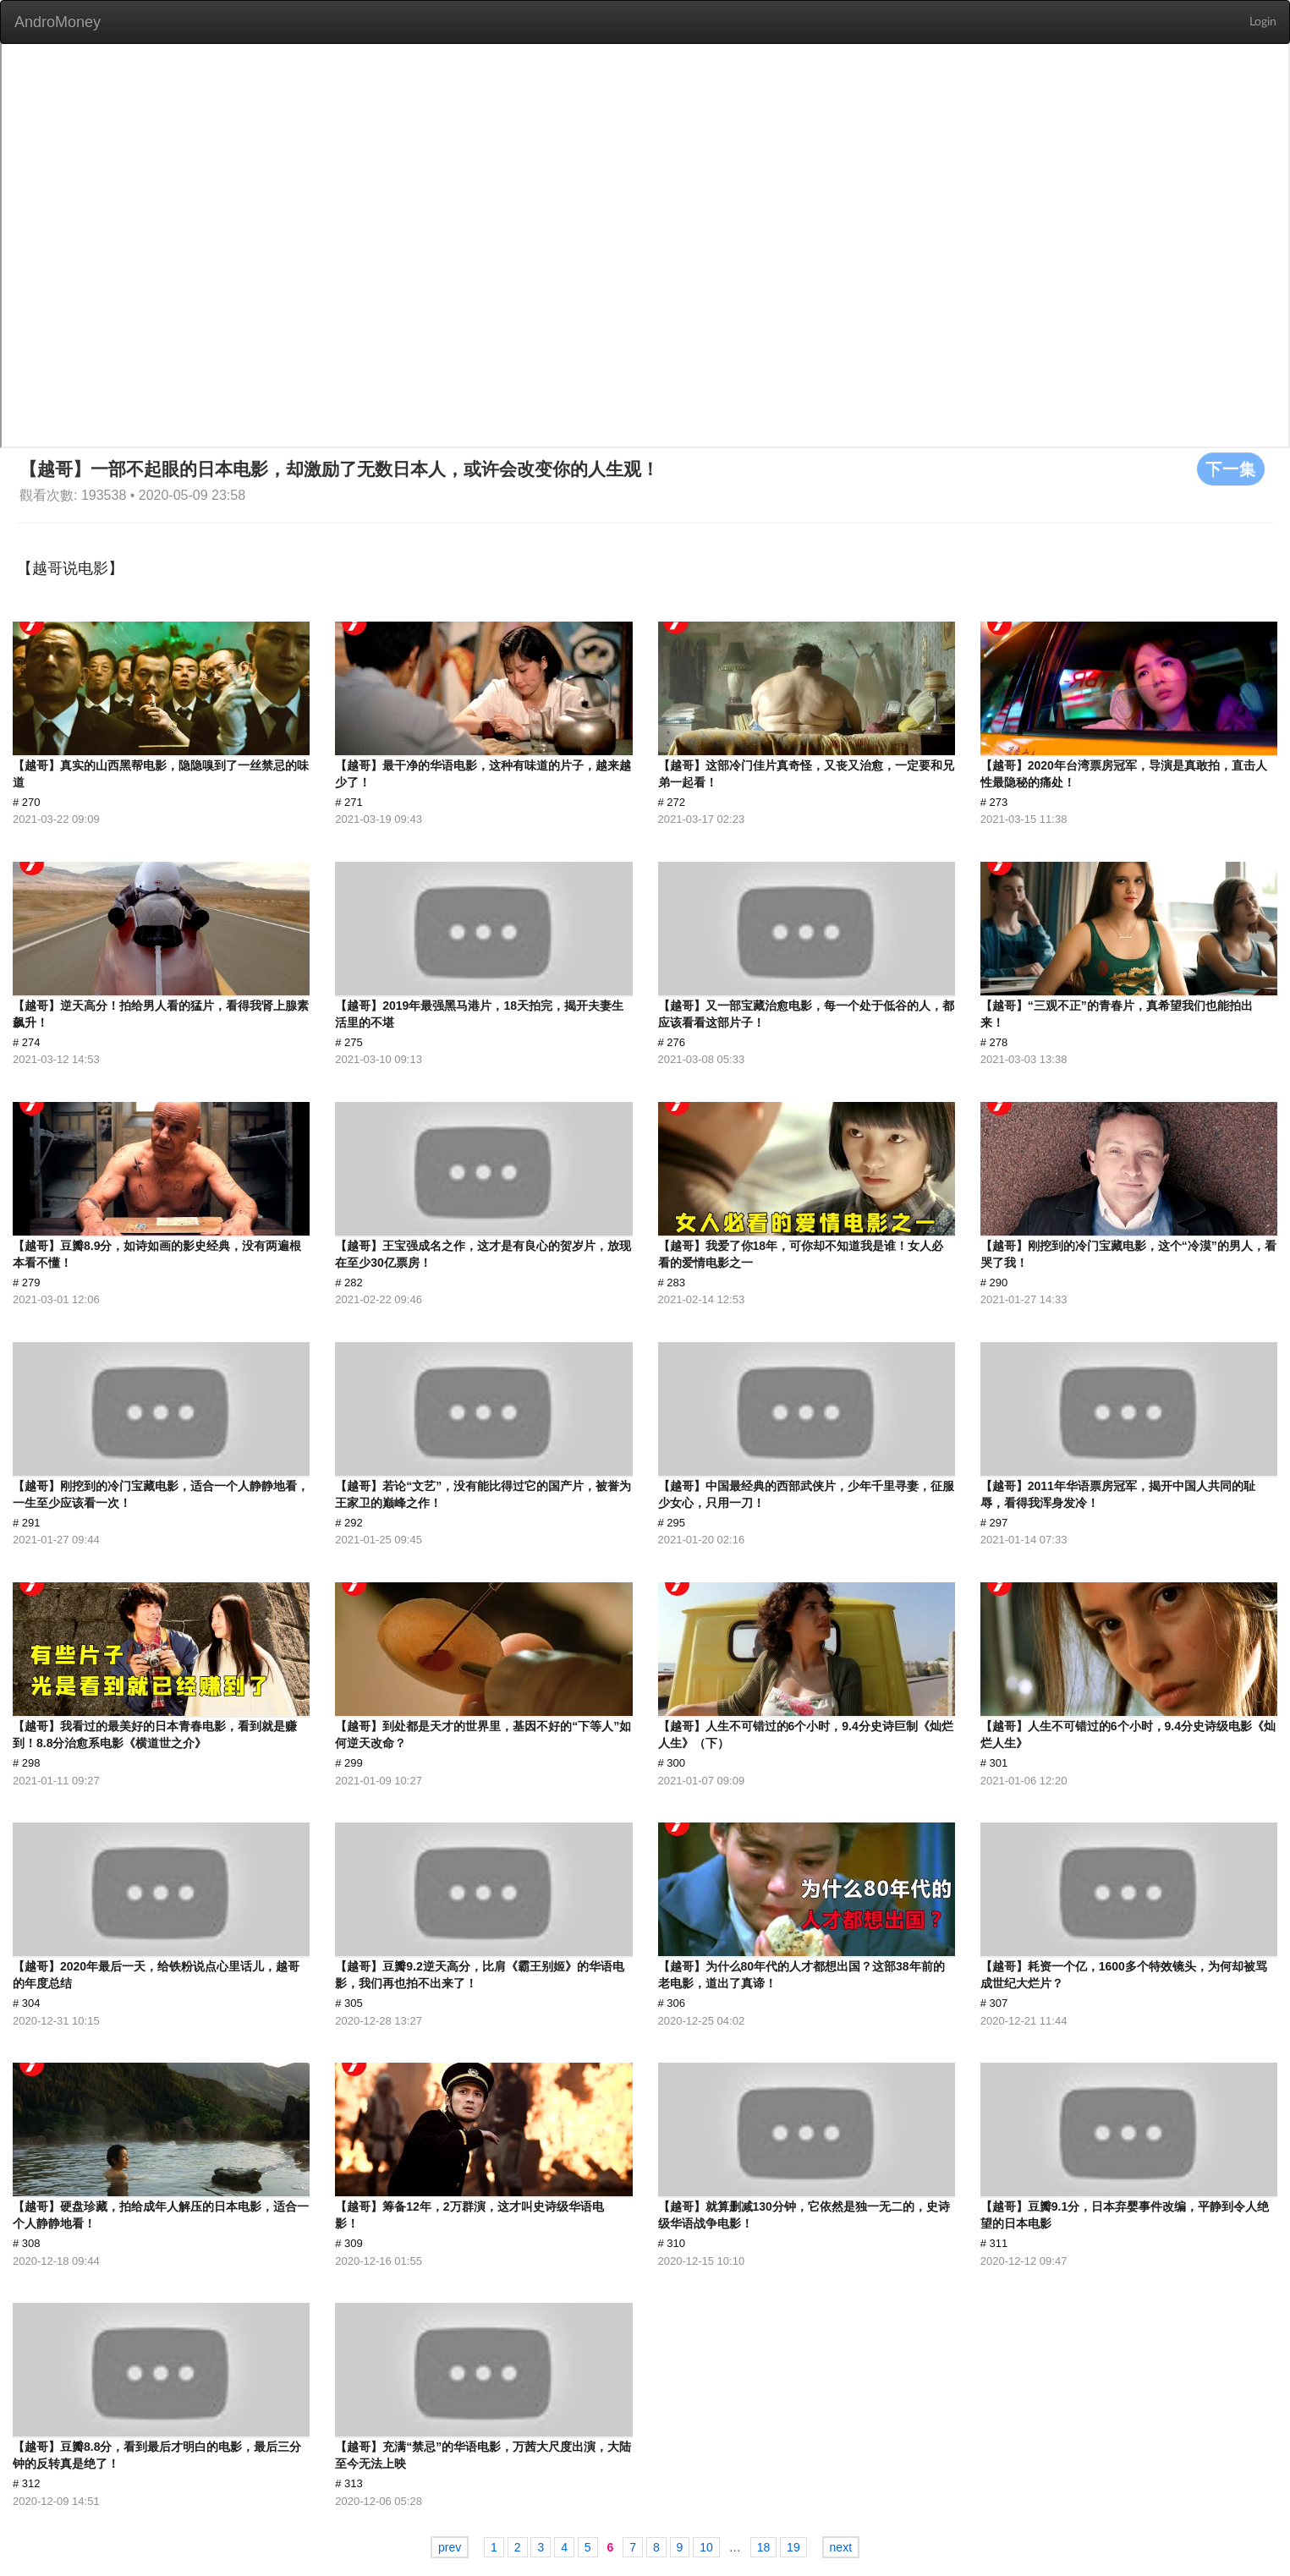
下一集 (1230, 468)
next (841, 2547)
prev (449, 2547)
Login (1262, 22)
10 (706, 2547)
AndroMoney (57, 22)
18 (764, 2547)
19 (793, 2547)
